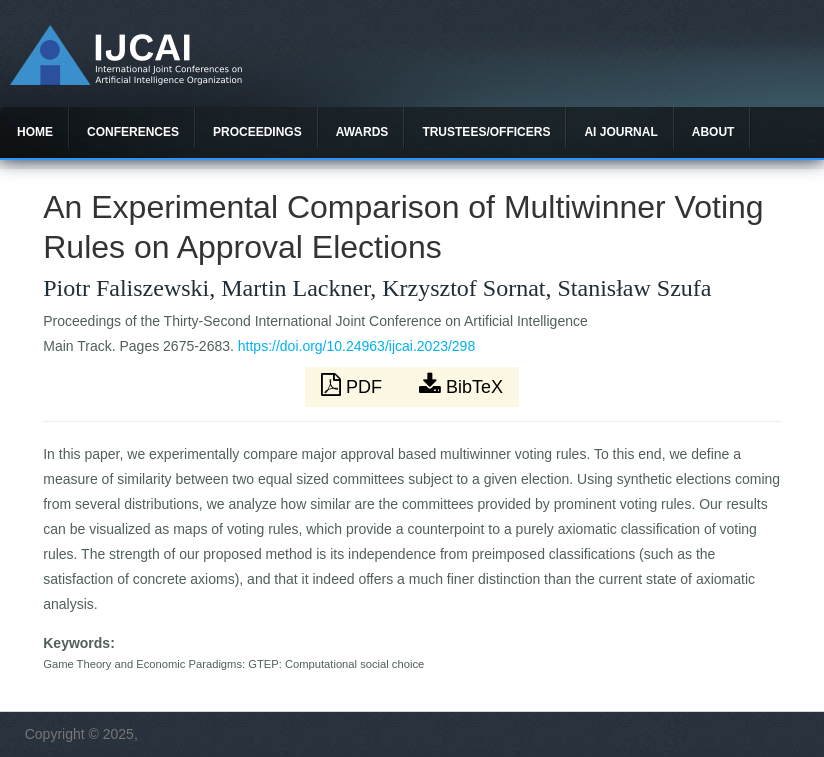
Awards (362, 132)
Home (35, 132)
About (713, 132)
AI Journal (620, 132)
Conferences (133, 132)
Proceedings (257, 132)
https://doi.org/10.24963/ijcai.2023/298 (356, 346)
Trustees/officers (486, 132)
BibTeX (461, 385)
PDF (354, 385)
